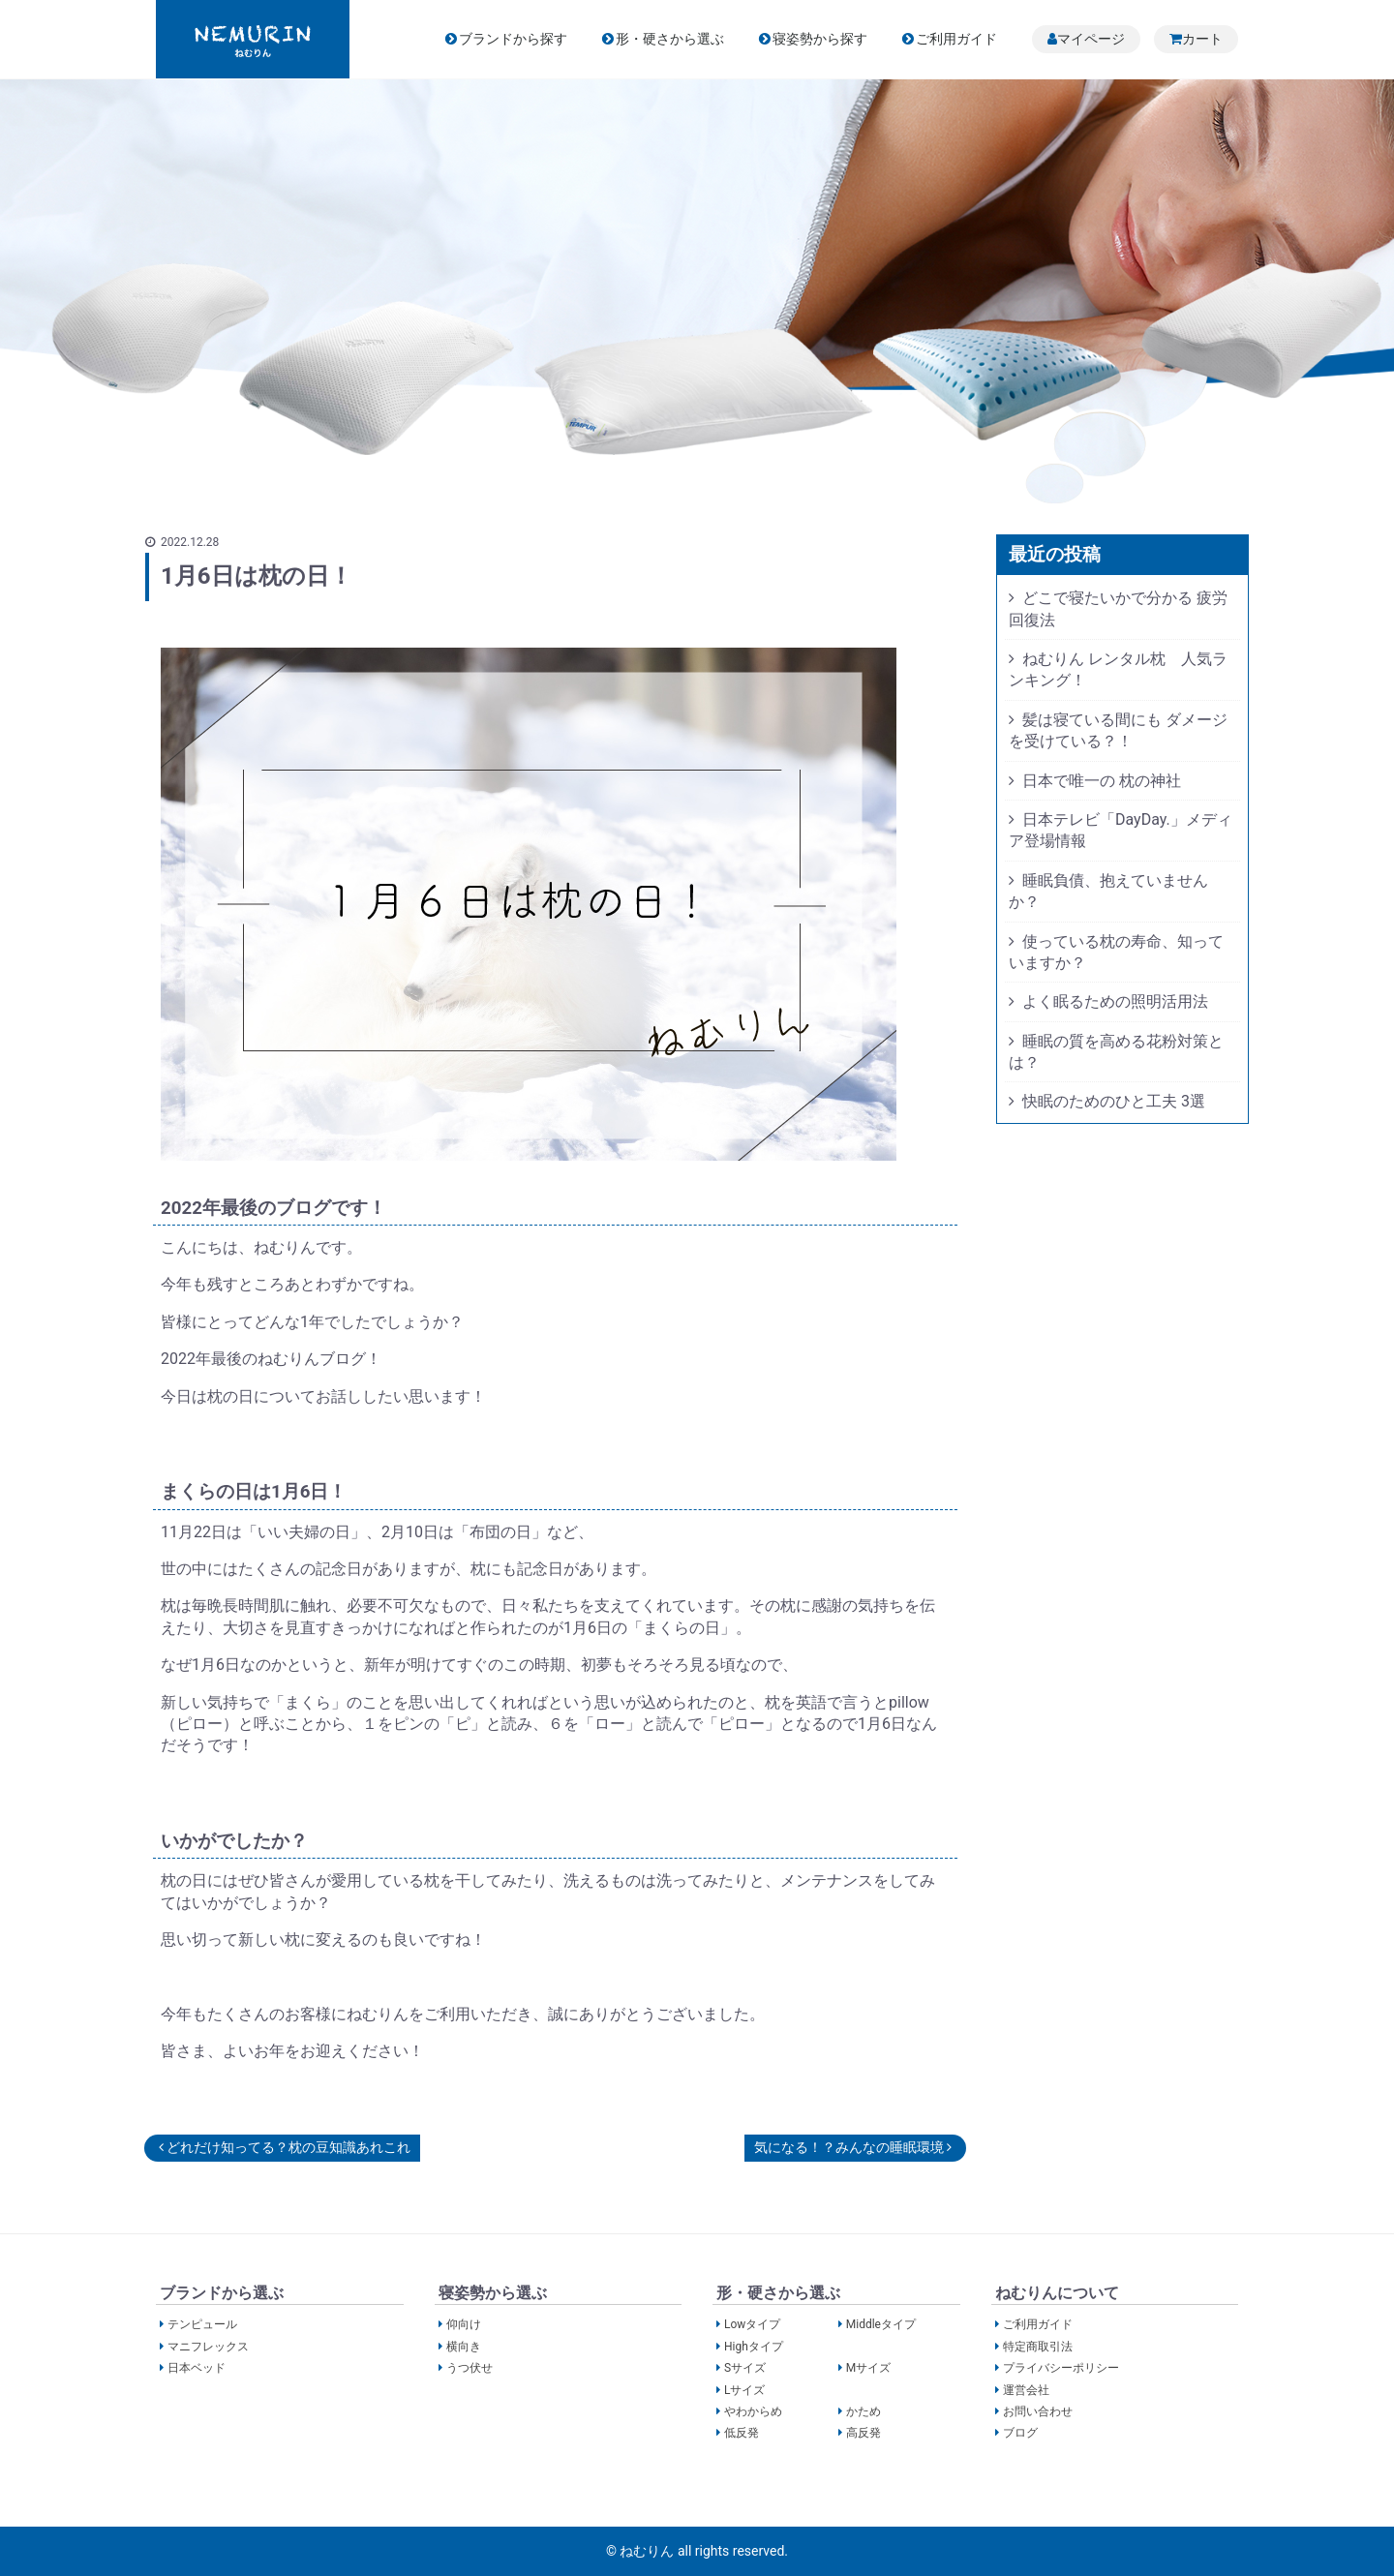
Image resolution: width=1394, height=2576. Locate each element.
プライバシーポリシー (1061, 2368)
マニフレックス (208, 2345)
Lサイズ (744, 2389)
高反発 (863, 2433)
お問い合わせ (1038, 2411)
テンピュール (202, 2324)
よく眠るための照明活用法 (1115, 1001)
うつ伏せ (469, 2368)
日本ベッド (196, 2368)
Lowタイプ (752, 2324)
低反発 (741, 2433)
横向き (463, 2345)
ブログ (1020, 2433)
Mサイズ (868, 2368)
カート (1202, 38)
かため (863, 2411)
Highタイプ (753, 2345)
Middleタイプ (881, 2324)
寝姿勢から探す (820, 38)
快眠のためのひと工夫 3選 (1113, 1101)
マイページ (1091, 38)
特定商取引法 (1038, 2345)
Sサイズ (745, 2368)
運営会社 (1026, 2389)
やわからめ (753, 2411)
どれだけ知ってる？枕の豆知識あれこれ (284, 2147)
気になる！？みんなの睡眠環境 (853, 2147)
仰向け (463, 2324)
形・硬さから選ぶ (670, 38)
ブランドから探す (513, 38)
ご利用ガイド (956, 38)
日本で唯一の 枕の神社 (1101, 781)
